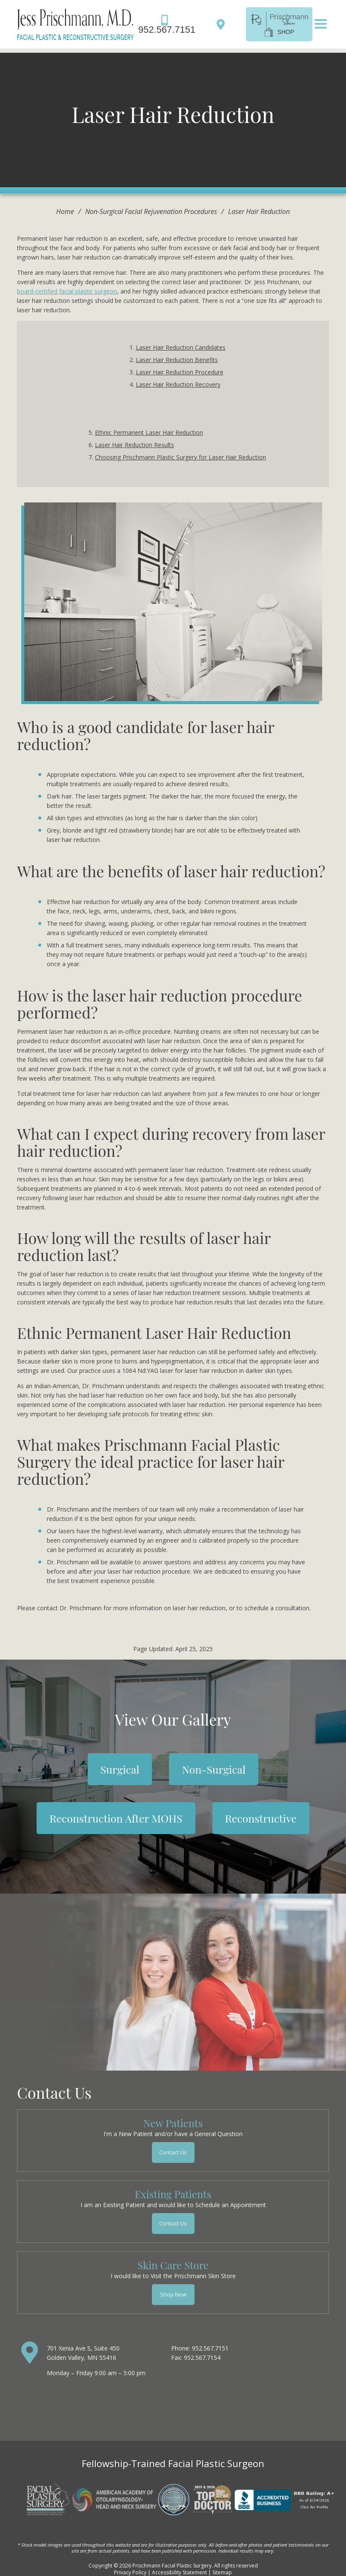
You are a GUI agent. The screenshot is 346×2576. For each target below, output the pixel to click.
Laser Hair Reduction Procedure (179, 372)
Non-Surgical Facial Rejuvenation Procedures (151, 211)
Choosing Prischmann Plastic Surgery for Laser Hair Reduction (180, 457)
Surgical (119, 1769)
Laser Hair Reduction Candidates (181, 347)
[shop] (279, 23)
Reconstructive (261, 1818)
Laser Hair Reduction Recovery (178, 384)
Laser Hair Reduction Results (134, 445)
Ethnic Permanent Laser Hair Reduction (149, 432)
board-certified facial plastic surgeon (67, 291)
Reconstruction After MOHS (115, 1818)
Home (65, 211)
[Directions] (223, 24)
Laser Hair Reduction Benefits (177, 360)
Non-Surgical (213, 1769)
